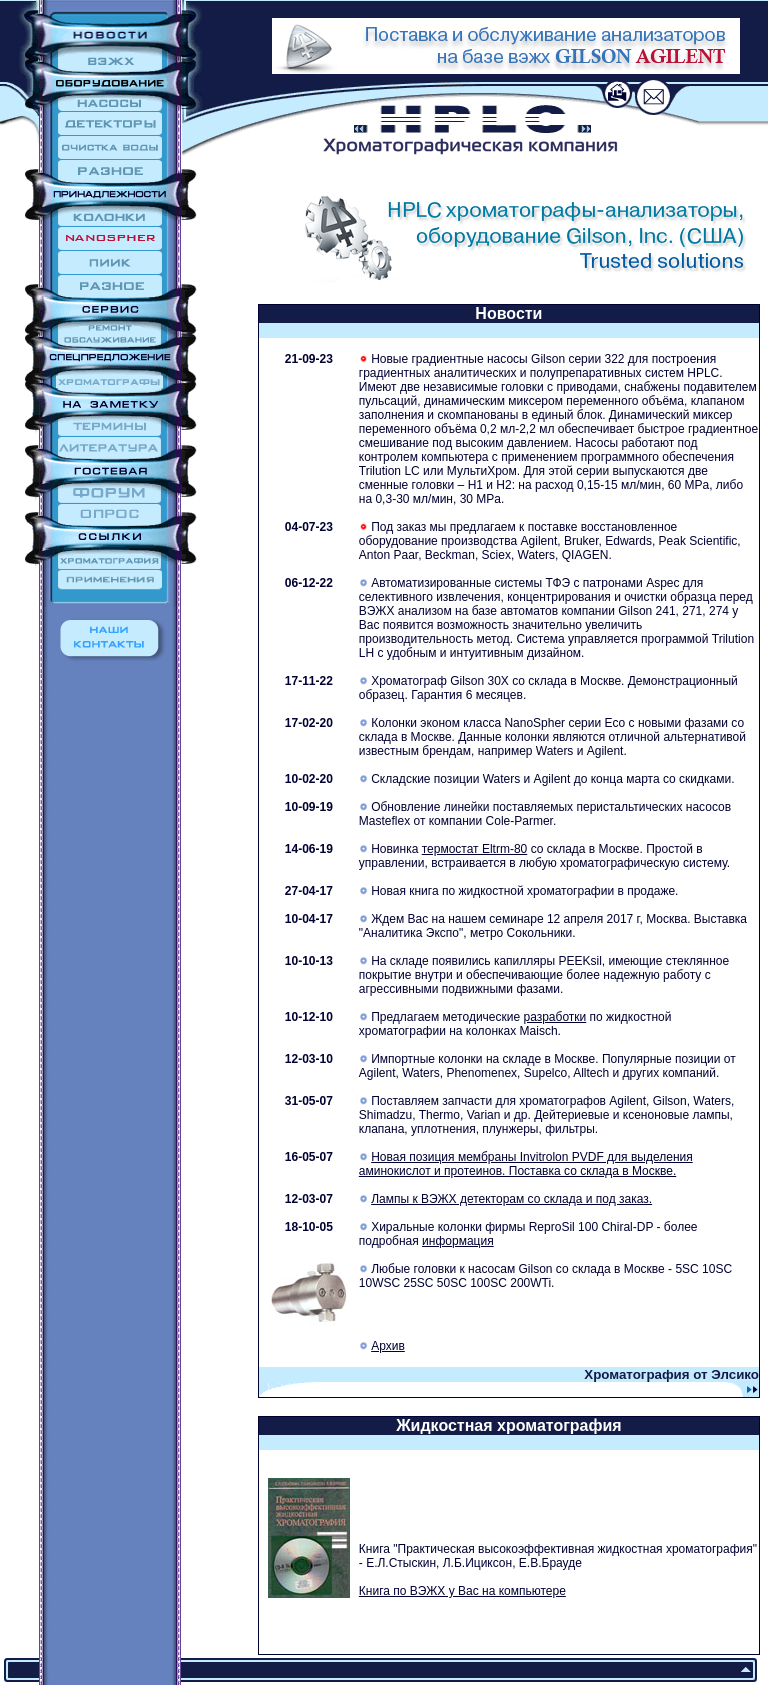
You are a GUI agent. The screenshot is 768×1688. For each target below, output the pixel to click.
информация (458, 1241)
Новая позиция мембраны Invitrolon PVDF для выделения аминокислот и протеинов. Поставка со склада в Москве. (526, 1164)
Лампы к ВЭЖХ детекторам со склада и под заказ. (511, 1199)
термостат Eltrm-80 (475, 849)
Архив (388, 1346)
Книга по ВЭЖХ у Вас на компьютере (462, 1591)
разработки (554, 1017)
